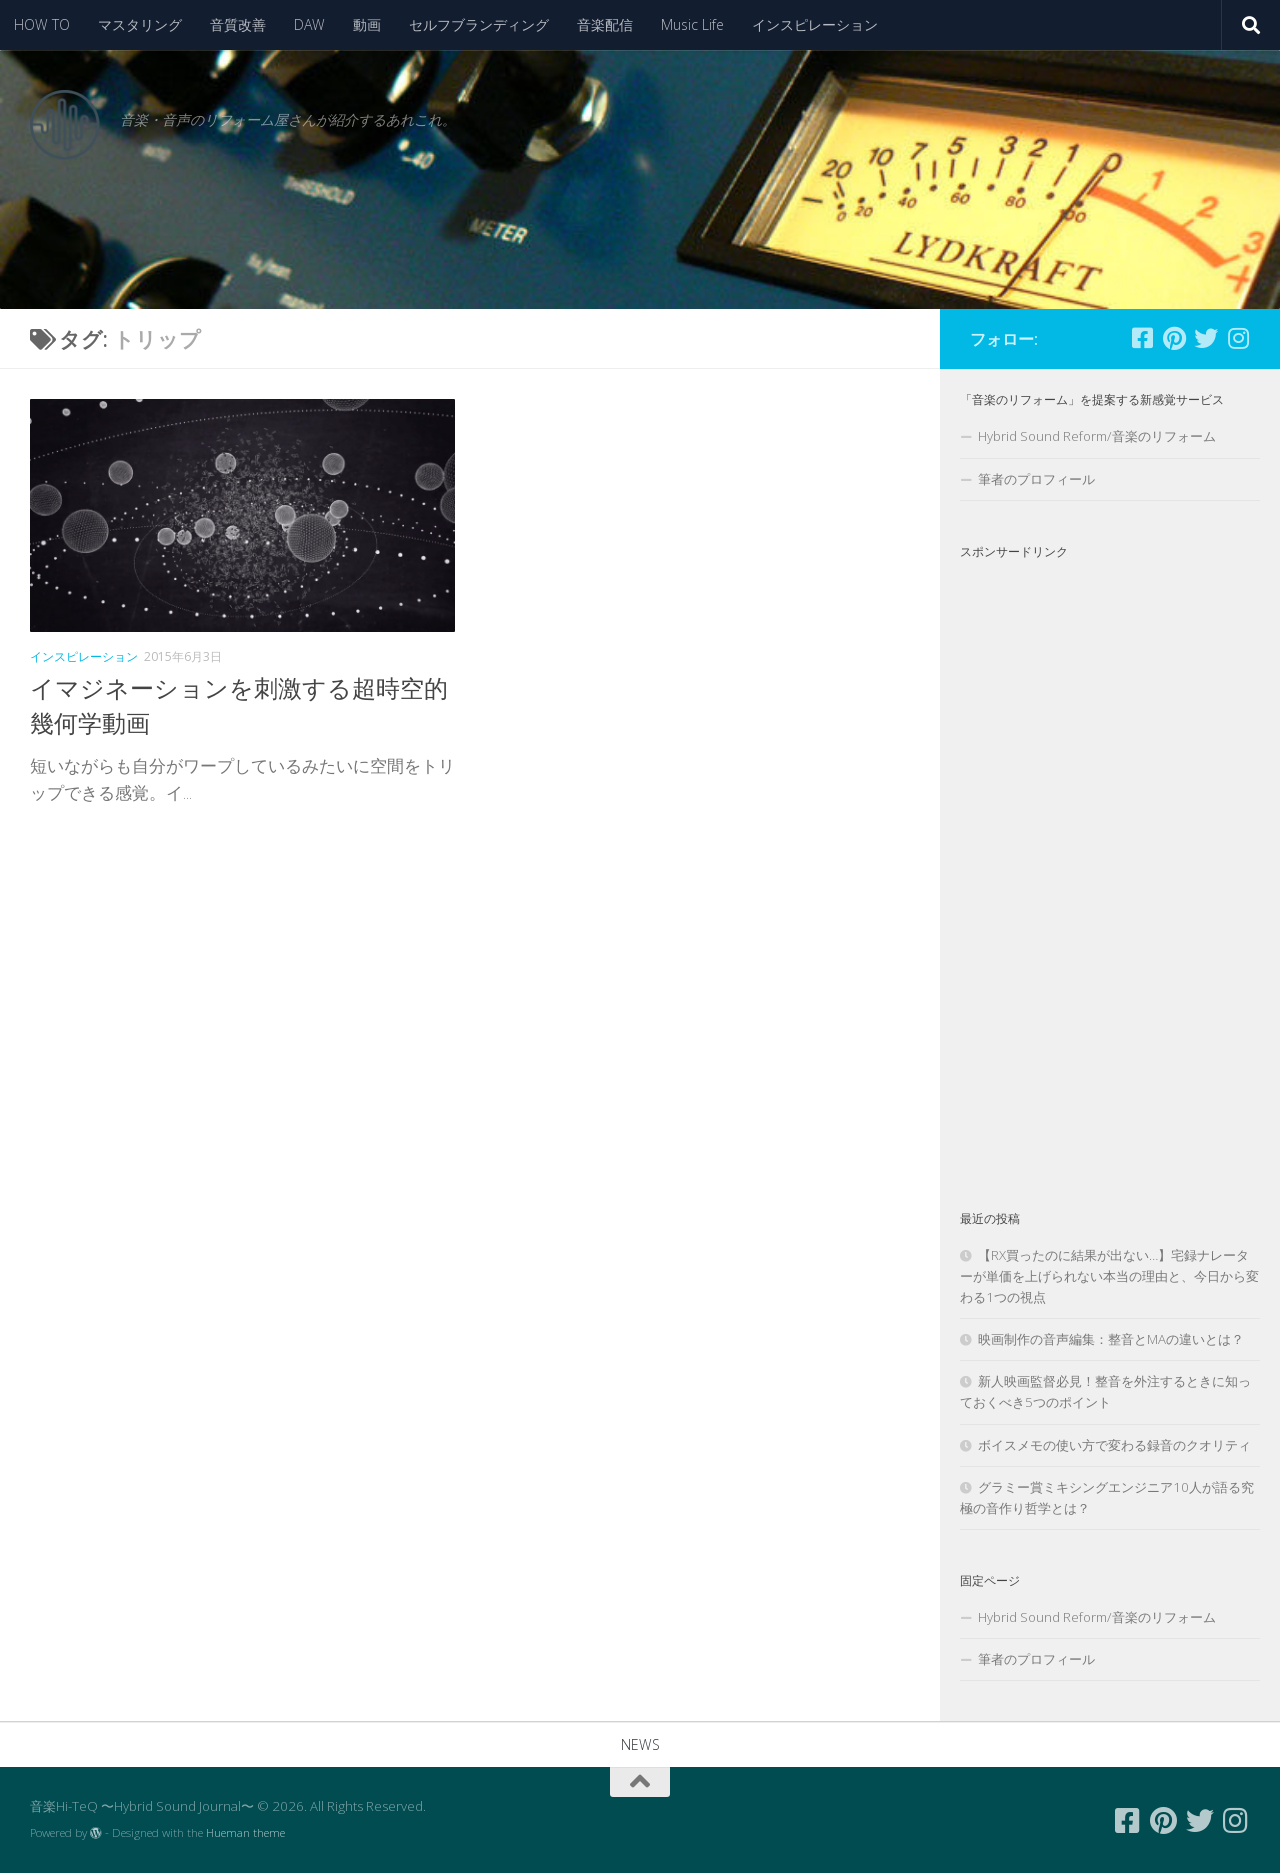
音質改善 (238, 24)
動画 (367, 24)
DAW (309, 24)
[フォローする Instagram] (1238, 338)
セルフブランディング (479, 24)
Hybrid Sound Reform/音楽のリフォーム (1097, 436)
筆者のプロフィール (1036, 479)
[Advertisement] (1110, 868)
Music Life (692, 24)
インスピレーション (815, 24)
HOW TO (42, 24)
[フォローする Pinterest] (1174, 338)
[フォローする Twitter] (1206, 338)
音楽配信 (605, 24)
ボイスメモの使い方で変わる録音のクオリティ (1114, 1445)
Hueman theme (245, 1832)
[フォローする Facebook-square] (1142, 338)
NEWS (640, 1744)
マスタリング (140, 24)
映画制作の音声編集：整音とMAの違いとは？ (1111, 1339)
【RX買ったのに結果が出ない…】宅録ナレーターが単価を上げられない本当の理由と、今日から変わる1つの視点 (1109, 1276)
